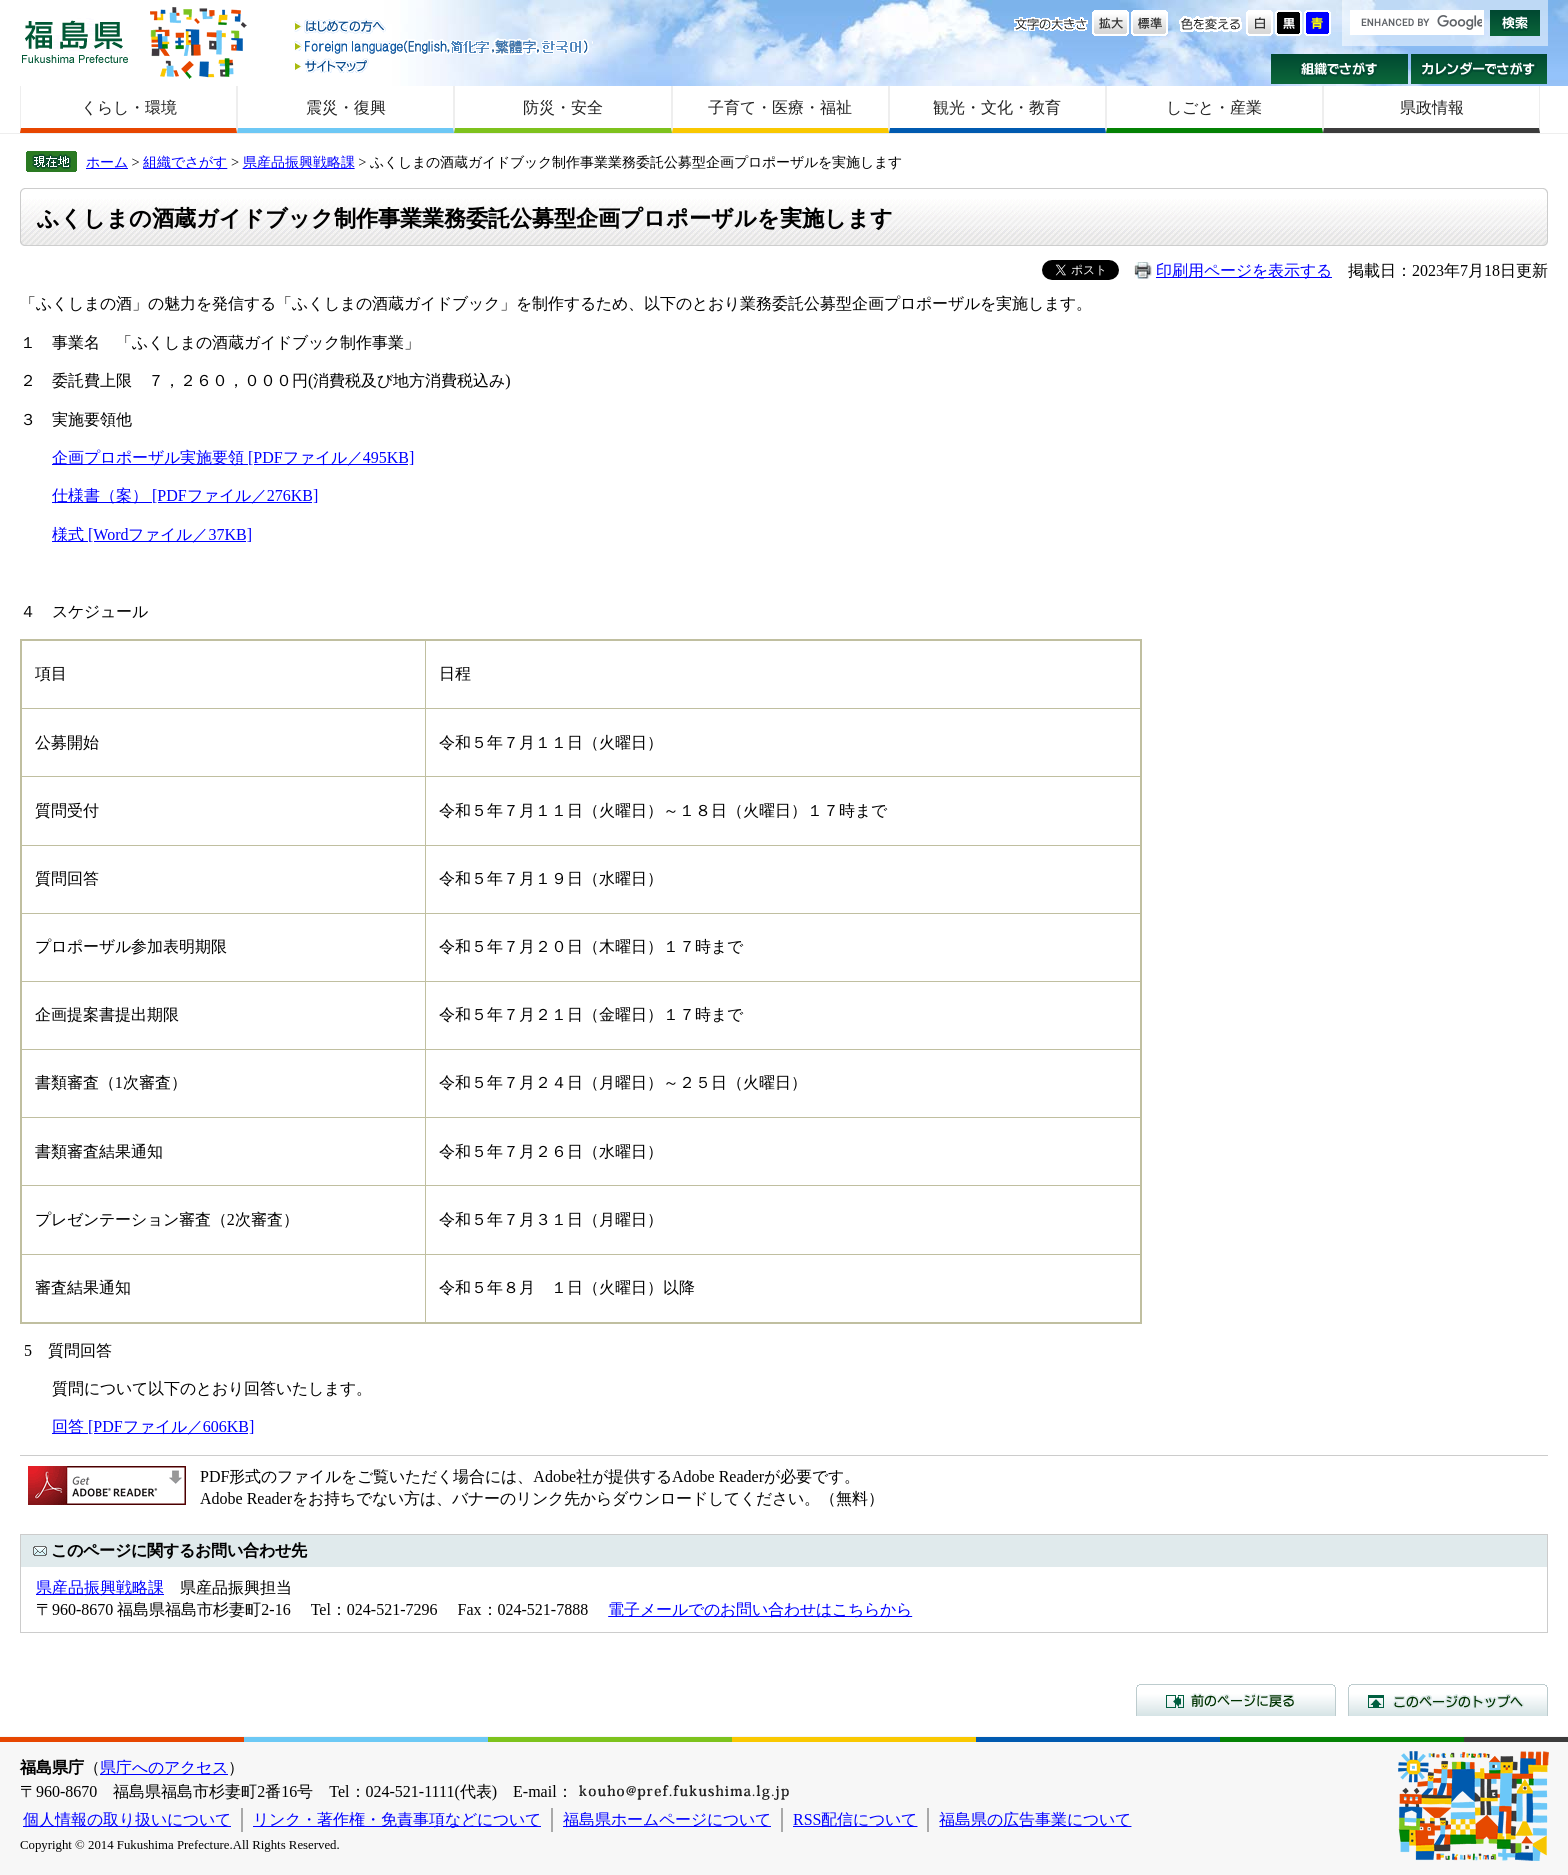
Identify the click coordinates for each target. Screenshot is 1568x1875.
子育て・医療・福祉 (780, 107)
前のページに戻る (1236, 1700)
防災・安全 (563, 107)
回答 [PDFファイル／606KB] (153, 1426)
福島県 (75, 41)
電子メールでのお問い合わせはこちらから (760, 1609)
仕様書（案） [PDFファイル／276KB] (185, 495)
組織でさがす (1339, 69)
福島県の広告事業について (1035, 1819)
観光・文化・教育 (997, 107)
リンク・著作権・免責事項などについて (397, 1819)
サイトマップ (443, 65)
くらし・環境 (129, 107)
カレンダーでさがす (1479, 69)
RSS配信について (855, 1819)
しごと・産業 (1214, 107)
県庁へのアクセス (164, 1767)
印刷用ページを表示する (1244, 270)
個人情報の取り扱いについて (127, 1819)
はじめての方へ (443, 27)
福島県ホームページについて (667, 1819)
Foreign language (443, 46)
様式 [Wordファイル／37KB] (152, 534)
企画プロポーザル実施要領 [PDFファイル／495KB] (233, 457)
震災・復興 (346, 107)
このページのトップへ (1448, 1700)
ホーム (107, 162)
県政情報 (1432, 107)
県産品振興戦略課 (299, 162)
